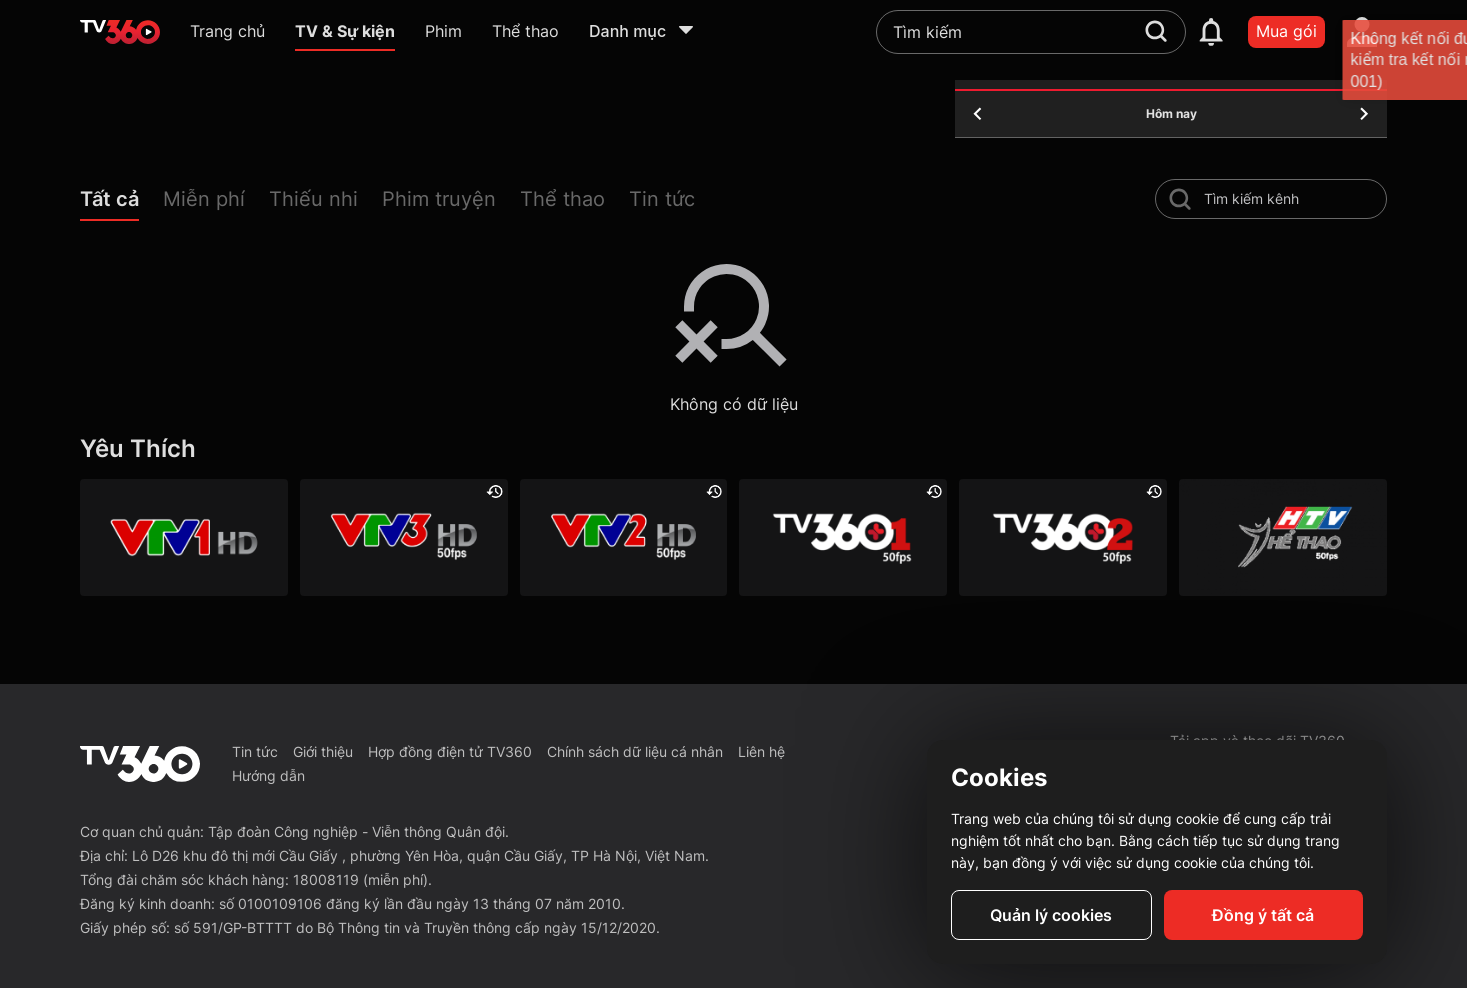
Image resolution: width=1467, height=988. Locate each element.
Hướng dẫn (268, 775)
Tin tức (255, 751)
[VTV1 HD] (184, 537)
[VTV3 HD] (404, 537)
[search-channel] (1180, 199)
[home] (120, 32)
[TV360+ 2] (1063, 537)
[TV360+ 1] (843, 537)
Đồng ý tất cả (1263, 915)
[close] (1432, 59)
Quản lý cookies (1051, 915)
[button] (121, 203)
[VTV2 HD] (624, 537)
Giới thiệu (323, 751)
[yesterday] (978, 114)
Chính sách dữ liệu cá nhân (635, 751)
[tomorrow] (1364, 114)
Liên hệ (761, 751)
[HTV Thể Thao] (1283, 537)
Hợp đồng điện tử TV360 (450, 751)
